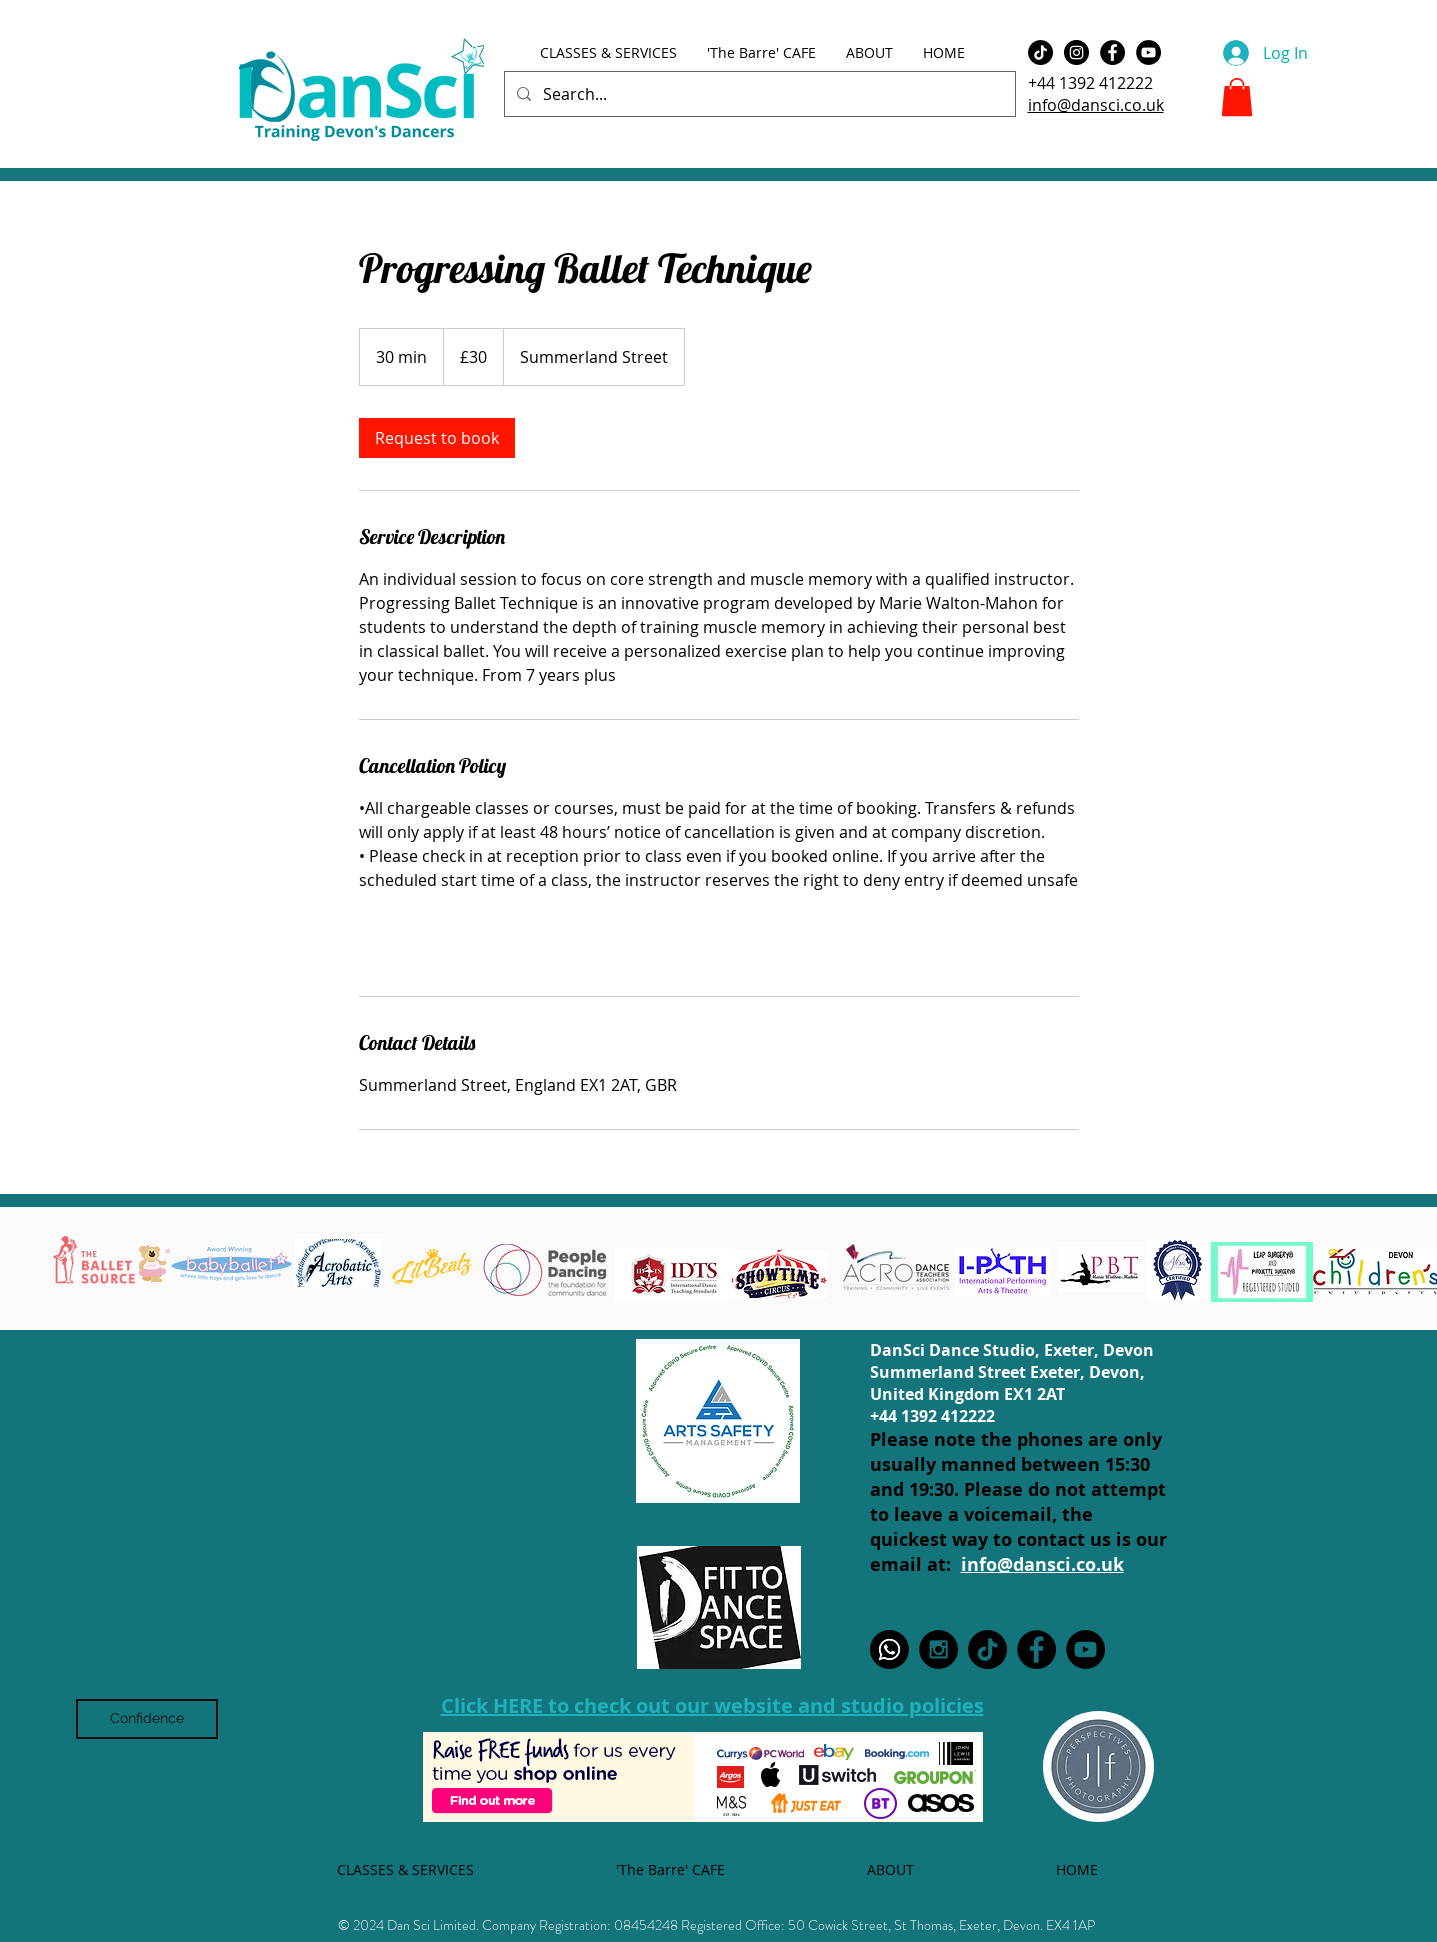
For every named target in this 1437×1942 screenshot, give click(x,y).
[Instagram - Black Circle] (1076, 52)
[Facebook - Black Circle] (1112, 52)
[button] (1237, 97)
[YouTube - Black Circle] (1148, 52)
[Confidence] (147, 1719)
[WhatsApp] (889, 1649)
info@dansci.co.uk (1096, 105)
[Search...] (758, 94)
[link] (437, 438)
